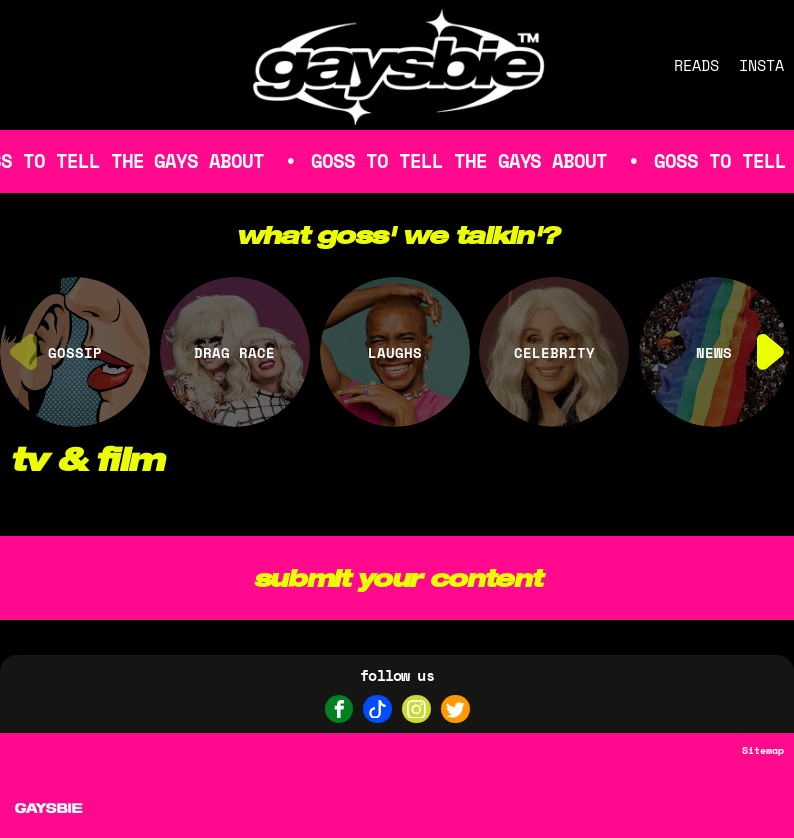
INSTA (761, 65)
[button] (770, 352)
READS (696, 65)
